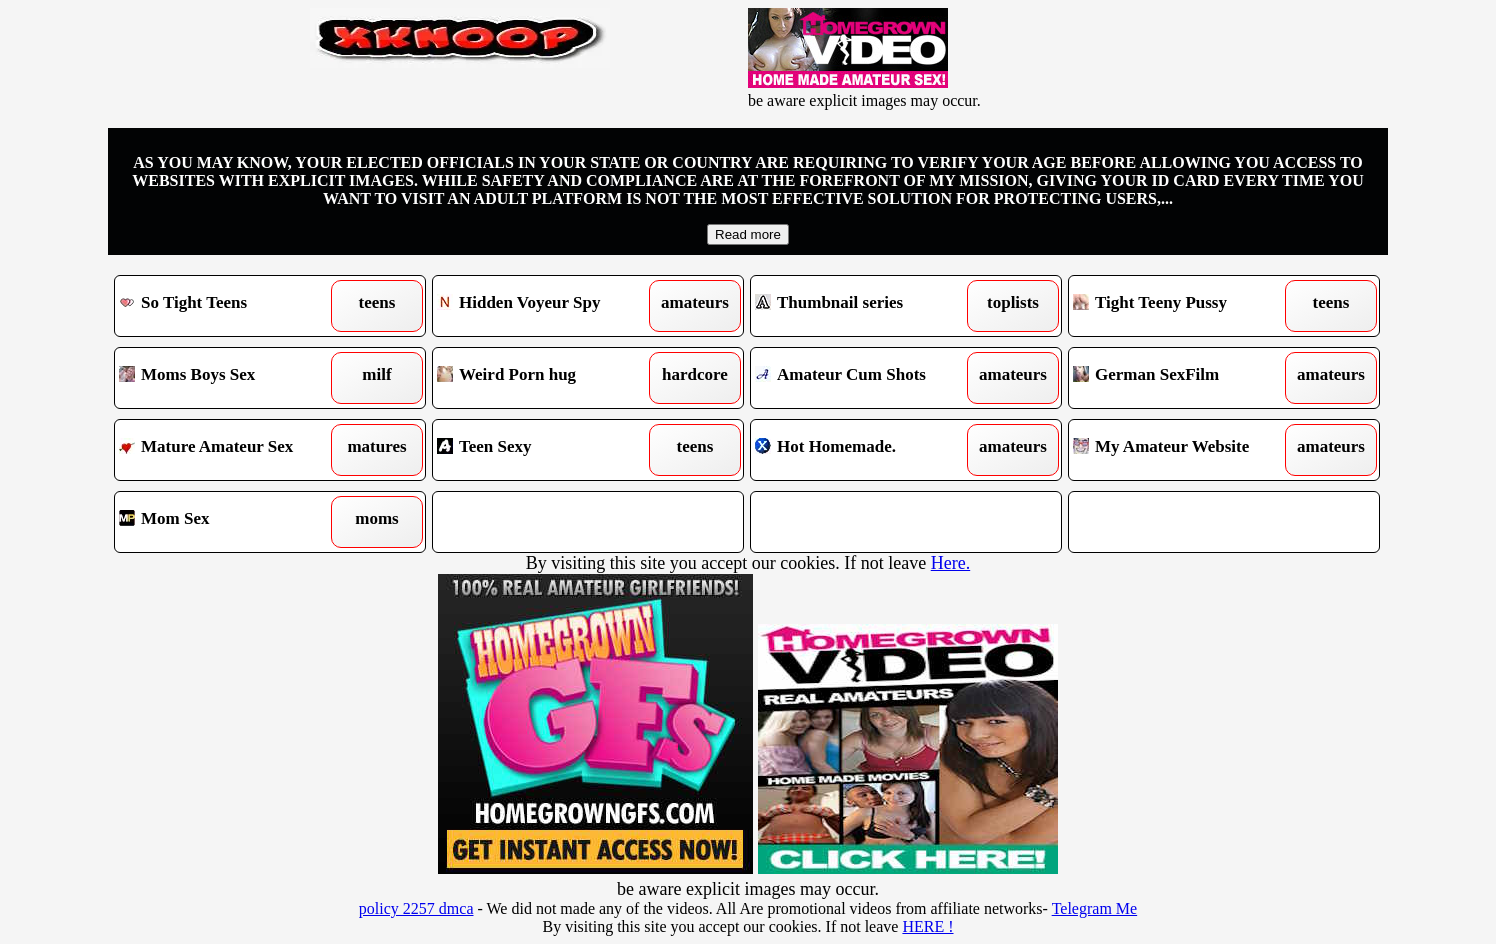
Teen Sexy (548, 450)
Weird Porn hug (548, 378)
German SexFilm (1184, 378)
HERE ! (927, 926)
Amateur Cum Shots (866, 378)
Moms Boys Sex (230, 378)
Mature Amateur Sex (230, 450)
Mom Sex (230, 522)
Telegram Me (1095, 908)
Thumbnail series (866, 306)
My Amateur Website (1184, 450)
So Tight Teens (230, 306)
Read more (748, 234)
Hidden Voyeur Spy (548, 306)
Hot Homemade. (866, 450)
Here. (950, 563)
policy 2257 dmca (416, 908)
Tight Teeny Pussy (1184, 306)
